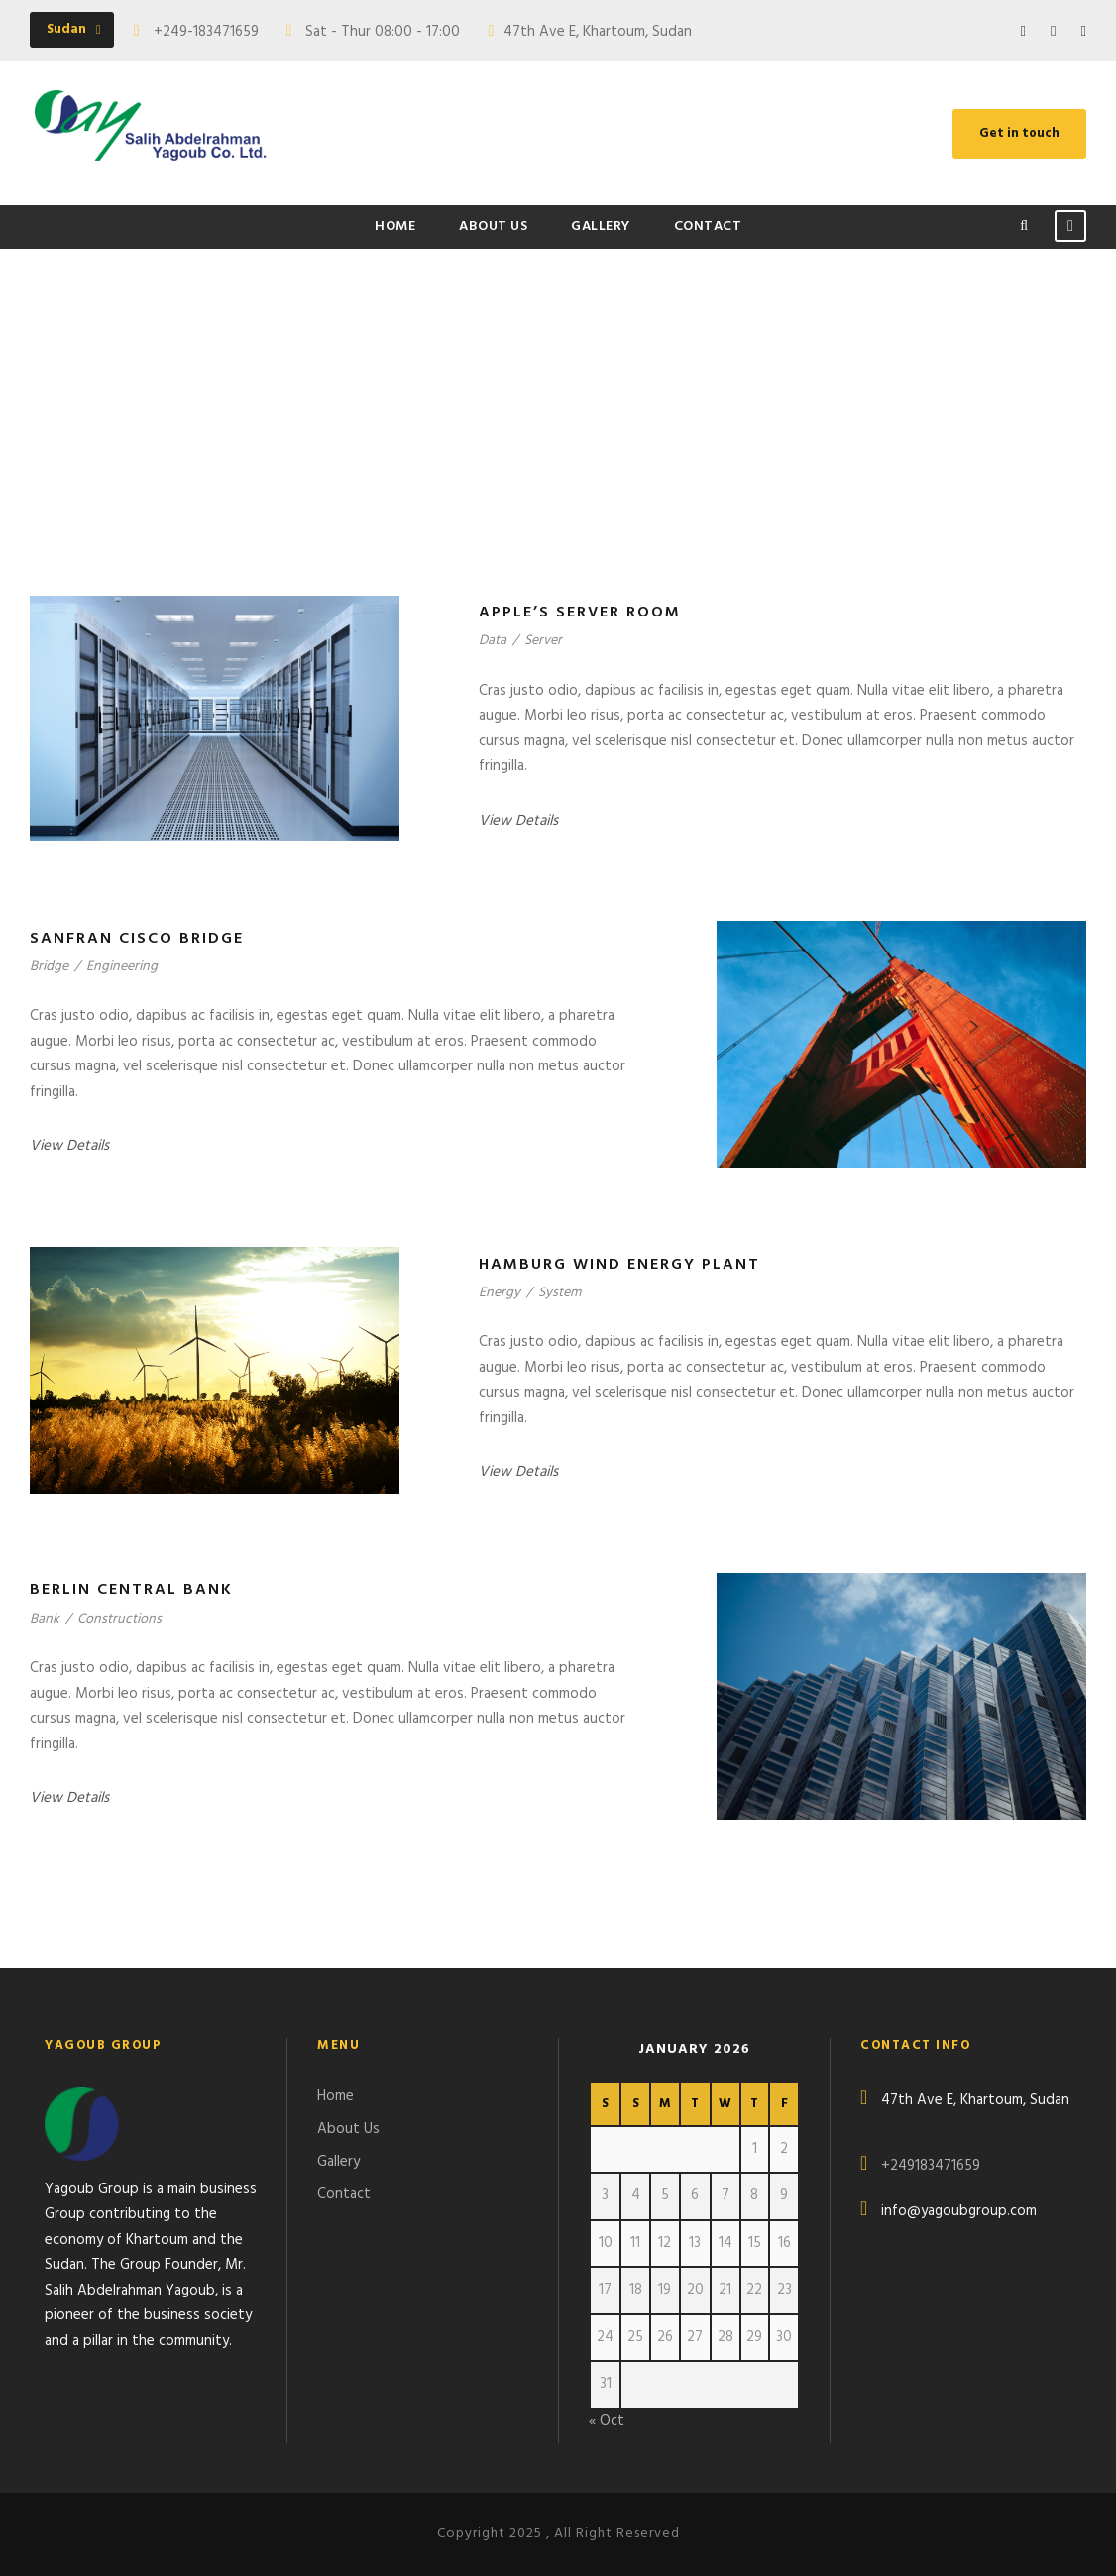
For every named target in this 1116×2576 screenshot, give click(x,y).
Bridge (49, 966)
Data (492, 640)
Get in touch (1019, 133)
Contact (708, 226)
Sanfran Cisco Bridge (137, 939)
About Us (493, 226)
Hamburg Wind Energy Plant (619, 1265)
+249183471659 (930, 2166)
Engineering (122, 966)
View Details (518, 821)
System (559, 1293)
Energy (499, 1293)
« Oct (606, 2421)
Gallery (600, 226)
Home (395, 226)
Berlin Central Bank (131, 1590)
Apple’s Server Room (580, 612)
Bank (44, 1619)
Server (543, 640)
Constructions (119, 1619)
